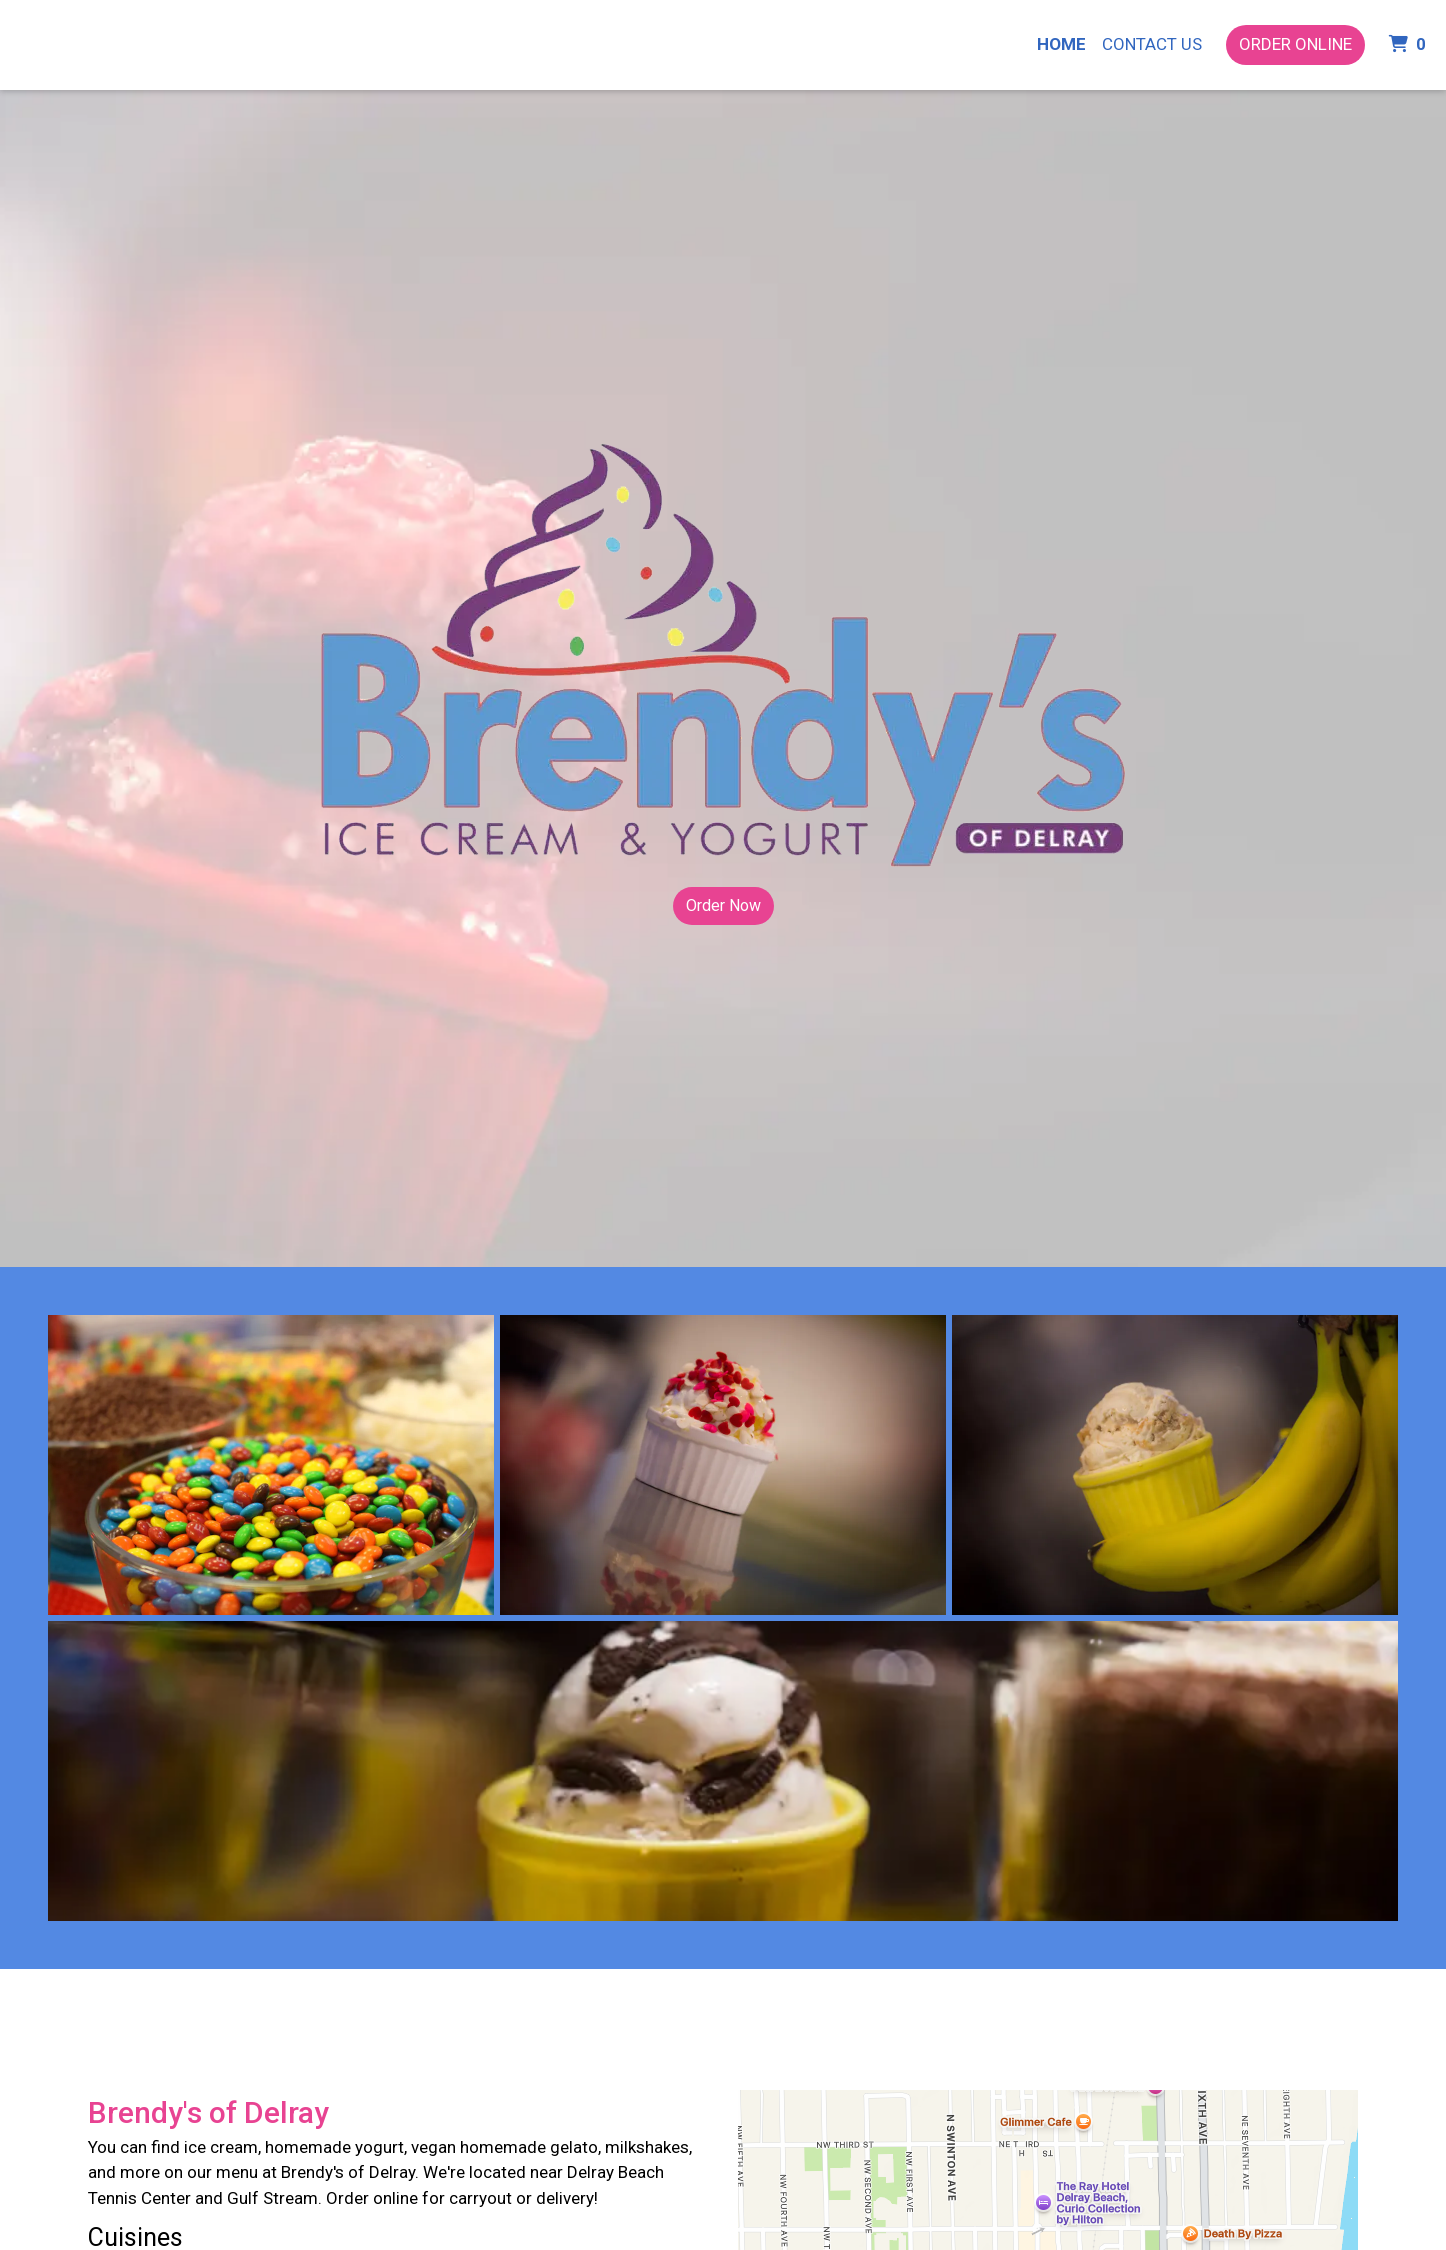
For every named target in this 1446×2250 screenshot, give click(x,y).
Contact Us (1152, 44)
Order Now (723, 905)
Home (1061, 44)
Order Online (1295, 44)
